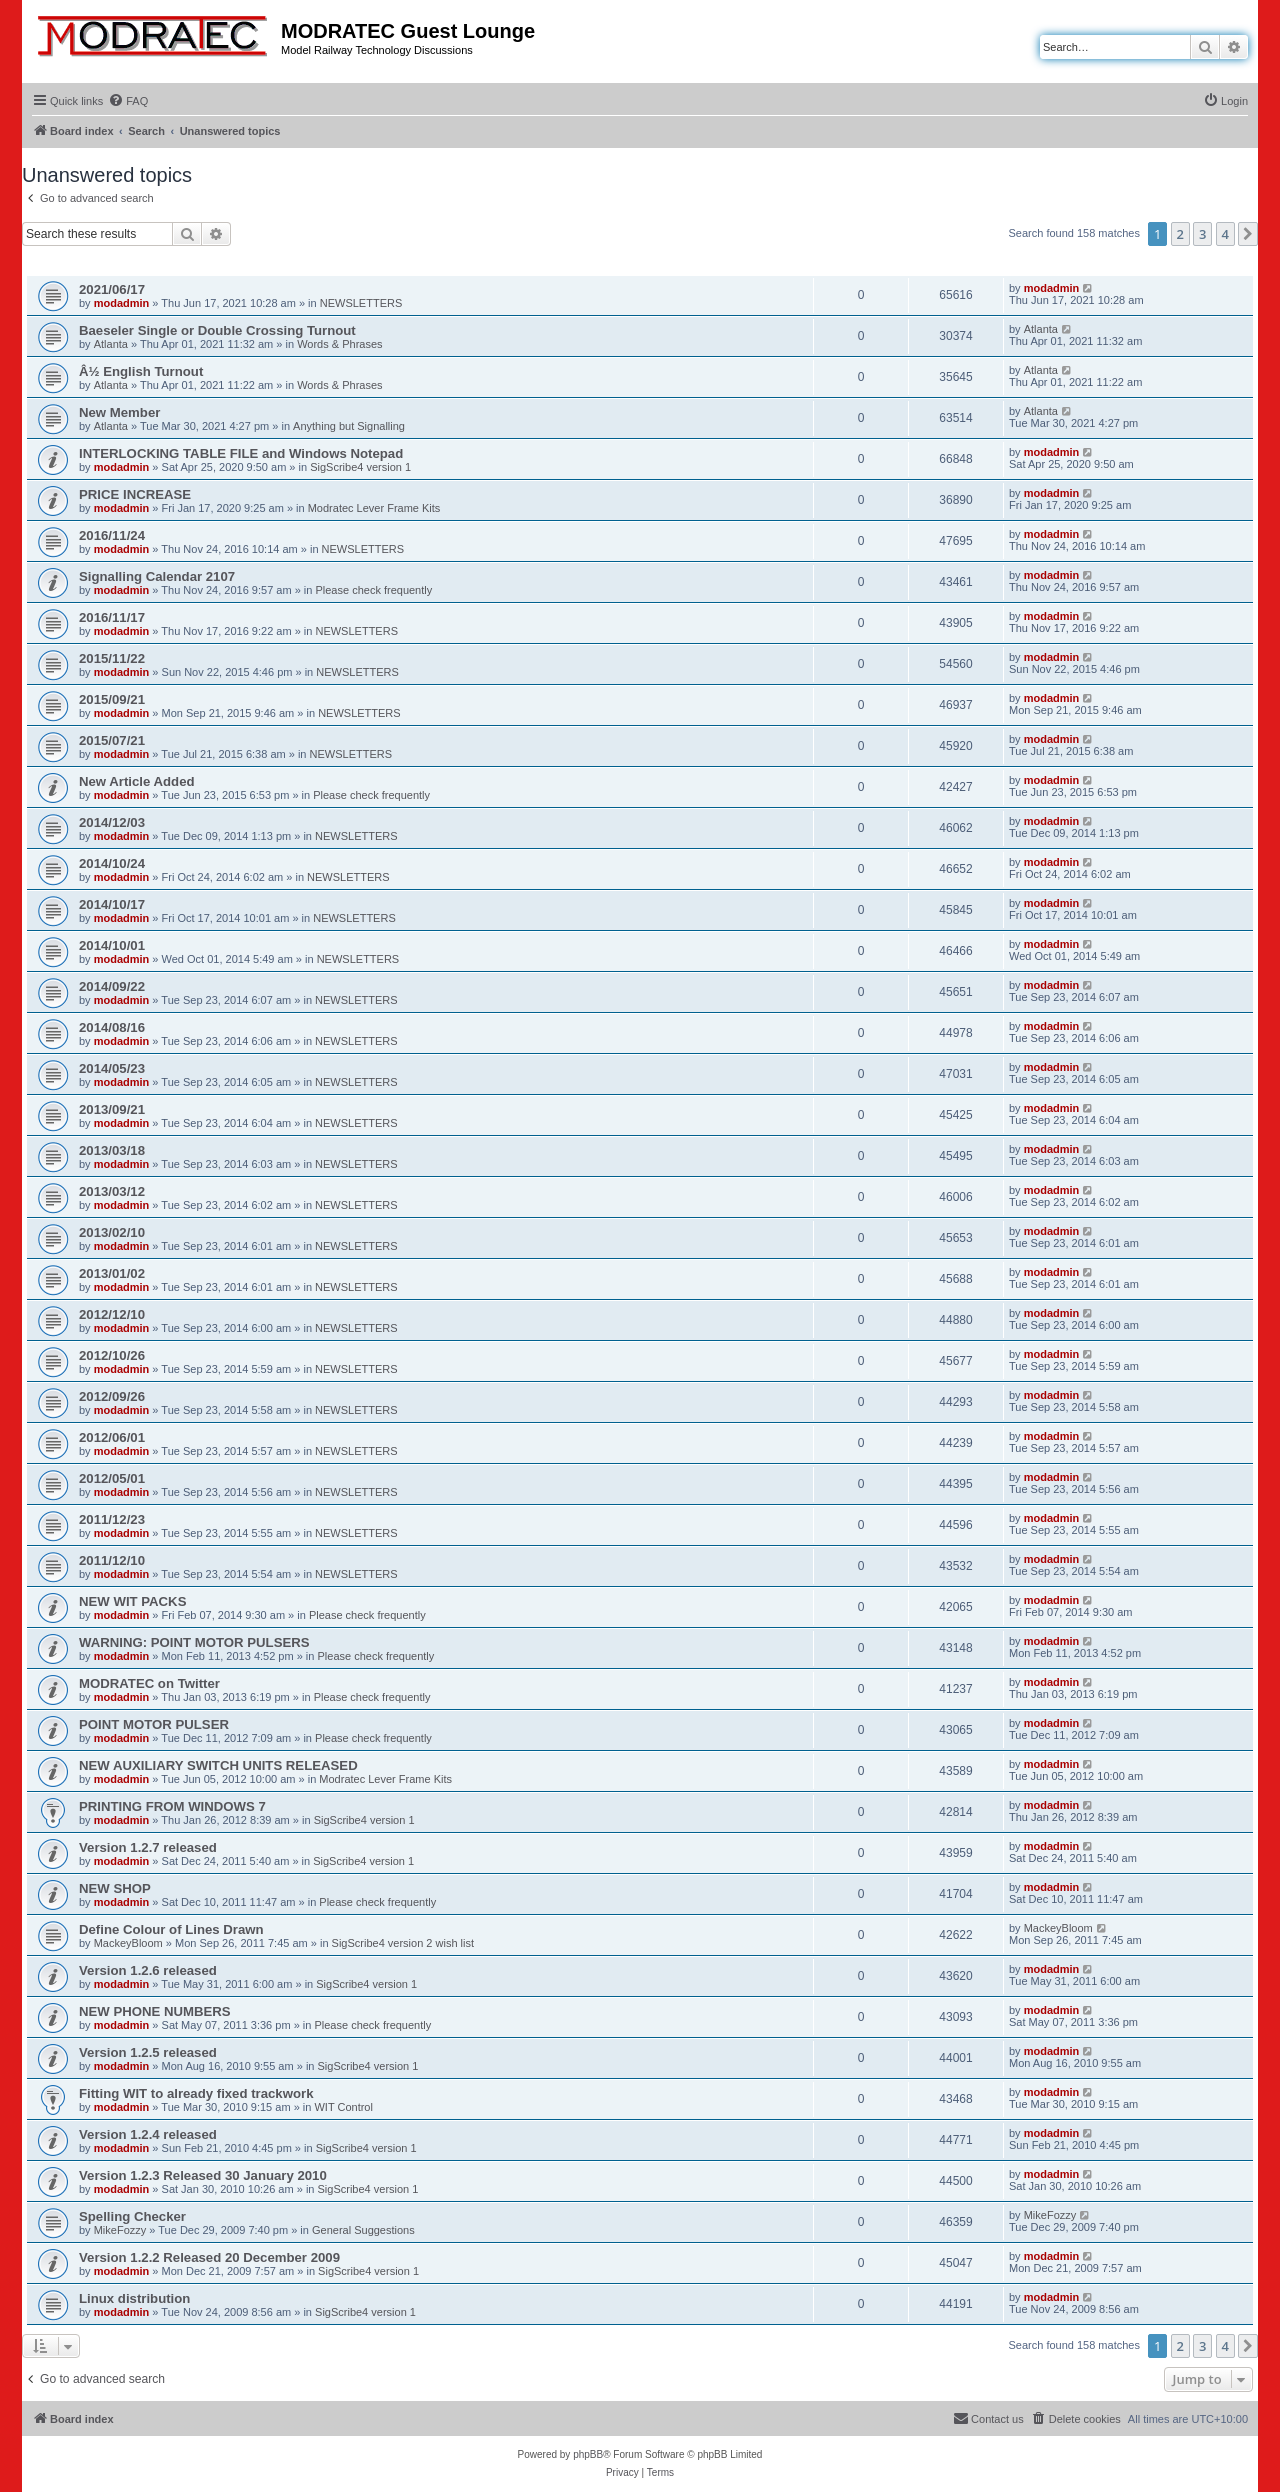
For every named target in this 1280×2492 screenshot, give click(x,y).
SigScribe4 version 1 (360, 467)
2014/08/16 (112, 1027)
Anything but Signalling (349, 426)
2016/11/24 (112, 535)
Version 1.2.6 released (148, 1970)
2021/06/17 (112, 289)
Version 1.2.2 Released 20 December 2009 (209, 2257)
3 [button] (1202, 234)
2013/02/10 (112, 1232)
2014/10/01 (112, 945)
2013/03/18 (112, 1150)
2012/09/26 (112, 1396)
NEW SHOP (115, 1888)
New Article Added (137, 781)
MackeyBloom (128, 1943)
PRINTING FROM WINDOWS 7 (172, 1806)
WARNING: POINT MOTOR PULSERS (194, 1642)
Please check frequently (373, 590)
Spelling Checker (132, 2216)
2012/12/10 (112, 1314)
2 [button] (1180, 234)
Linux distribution (134, 2298)
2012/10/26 (112, 1355)
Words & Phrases (339, 344)
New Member (119, 412)
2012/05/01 (112, 1478)
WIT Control (343, 2107)
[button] (1248, 234)
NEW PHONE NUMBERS (155, 2011)
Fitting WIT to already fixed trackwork (196, 2093)
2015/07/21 (112, 740)
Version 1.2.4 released (148, 2134)
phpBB (588, 2454)
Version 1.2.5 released (148, 2052)
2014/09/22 (112, 986)
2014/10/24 (112, 863)
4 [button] (1225, 234)
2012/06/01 (112, 1437)
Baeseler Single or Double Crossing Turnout (217, 330)
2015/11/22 (112, 658)
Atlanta (111, 344)
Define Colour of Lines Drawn (171, 1929)
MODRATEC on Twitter (149, 1683)
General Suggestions (363, 2230)
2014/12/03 (112, 822)
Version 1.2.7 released (148, 1847)
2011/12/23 (112, 1519)
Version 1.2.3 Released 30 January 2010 (203, 2175)
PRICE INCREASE (135, 494)
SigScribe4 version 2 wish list (403, 1943)
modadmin (122, 303)
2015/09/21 (112, 699)
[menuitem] (128, 101)
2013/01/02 (112, 1273)
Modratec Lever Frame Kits (374, 508)
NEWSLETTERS (361, 303)
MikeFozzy (120, 2230)
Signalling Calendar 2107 (157, 576)
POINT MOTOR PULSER (154, 1724)
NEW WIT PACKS (132, 1601)
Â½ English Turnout (141, 371)
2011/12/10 (112, 1560)
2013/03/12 (112, 1191)
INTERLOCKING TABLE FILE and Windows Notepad (241, 453)
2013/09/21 (112, 1109)
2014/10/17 (112, 904)
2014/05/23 (112, 1068)
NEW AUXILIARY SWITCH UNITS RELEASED (218, 1765)
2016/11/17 (112, 617)
